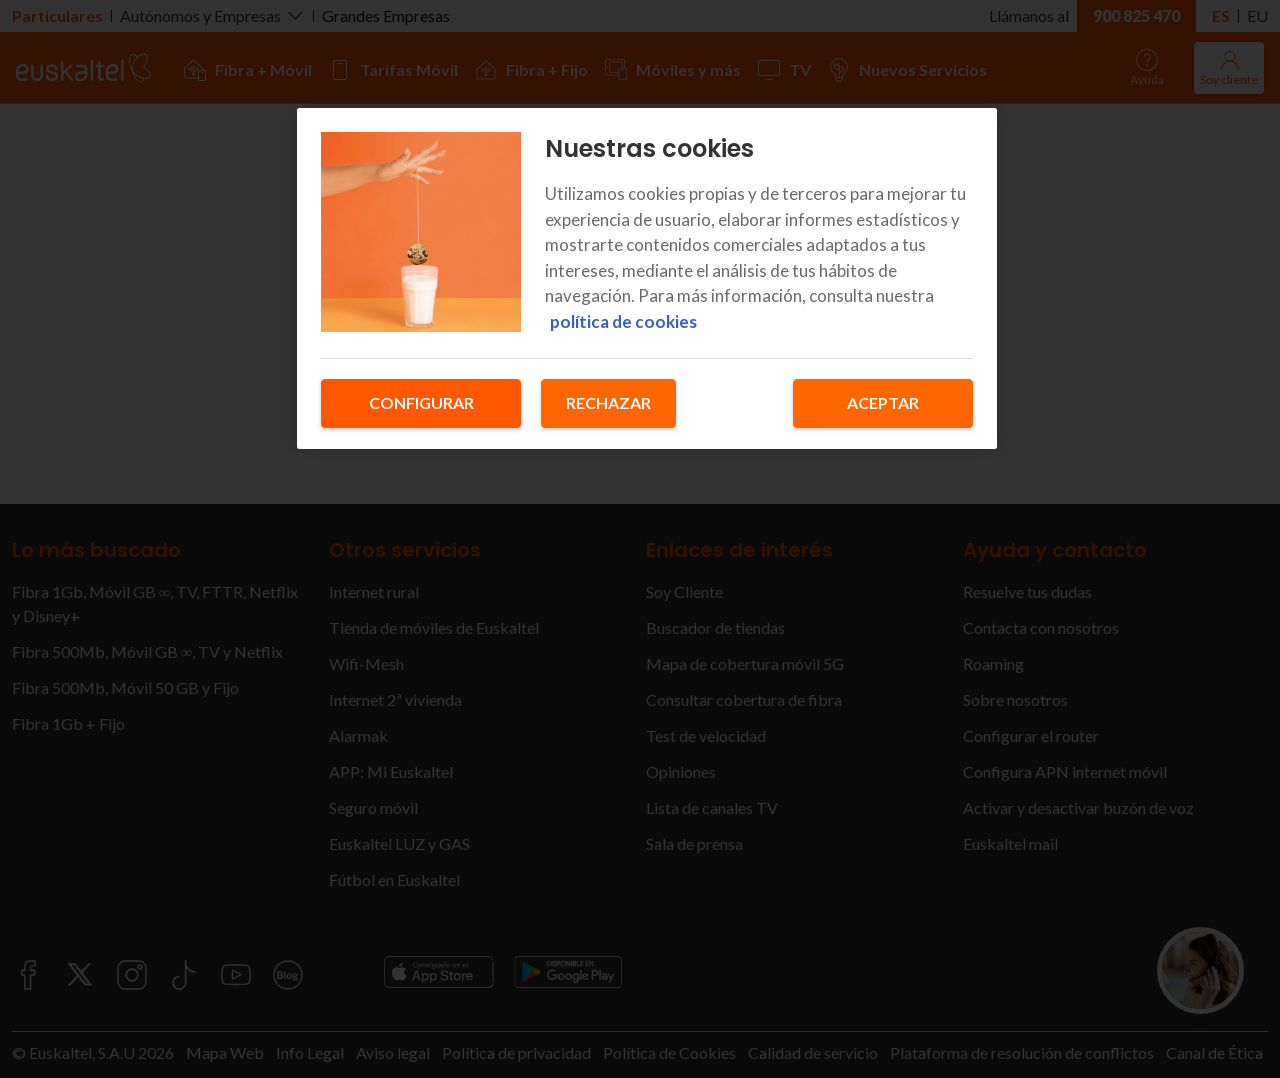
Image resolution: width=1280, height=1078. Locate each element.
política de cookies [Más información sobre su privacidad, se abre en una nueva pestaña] (623, 321)
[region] (647, 278)
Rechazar (608, 402)
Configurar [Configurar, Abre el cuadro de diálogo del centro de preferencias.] (421, 402)
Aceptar (883, 402)
